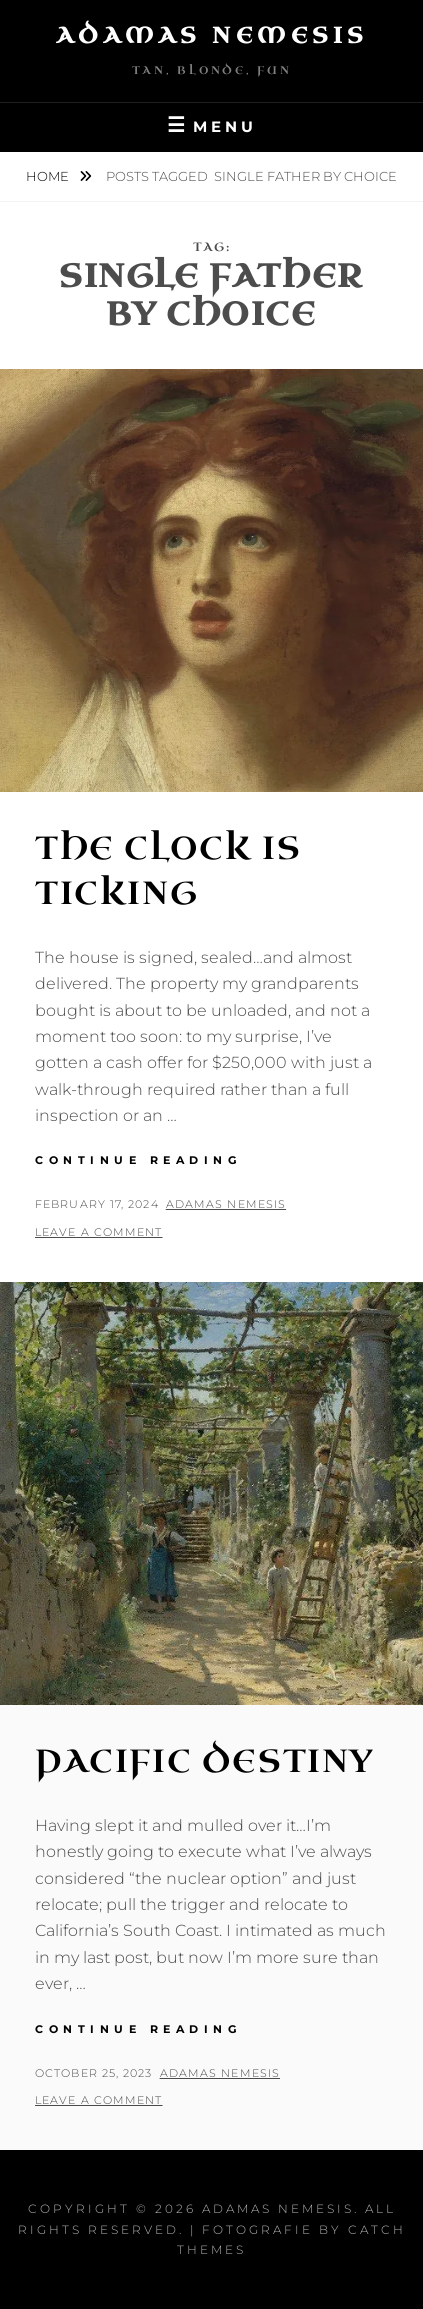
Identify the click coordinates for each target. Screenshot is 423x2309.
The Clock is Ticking (168, 871)
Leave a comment (99, 1232)
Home (49, 176)
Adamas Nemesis (212, 35)
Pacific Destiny (204, 1761)
